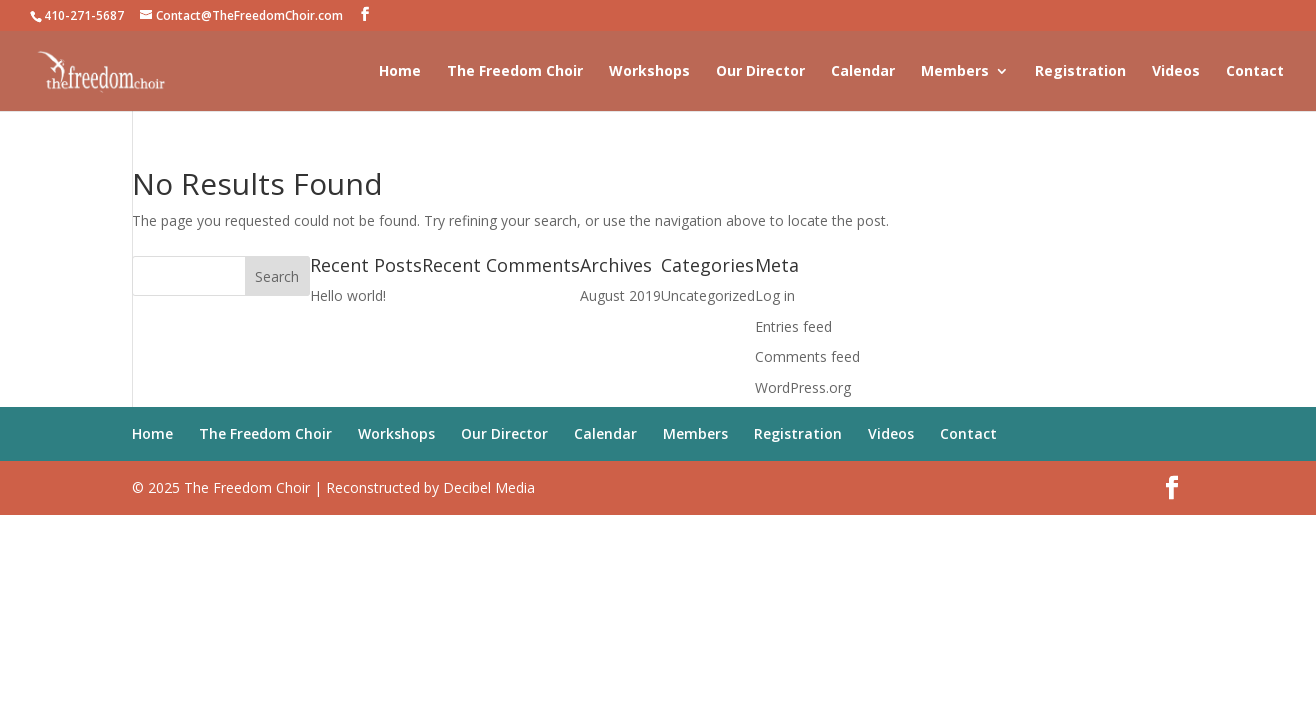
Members (955, 72)
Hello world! (348, 295)
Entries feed (793, 326)
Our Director (760, 72)
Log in (775, 295)
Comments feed (807, 356)
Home (400, 72)
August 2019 (620, 295)
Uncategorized (708, 295)
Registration (1080, 72)
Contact (1255, 72)
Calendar (863, 72)
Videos (1176, 72)
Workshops (649, 72)
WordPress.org (803, 387)
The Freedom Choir (515, 72)
